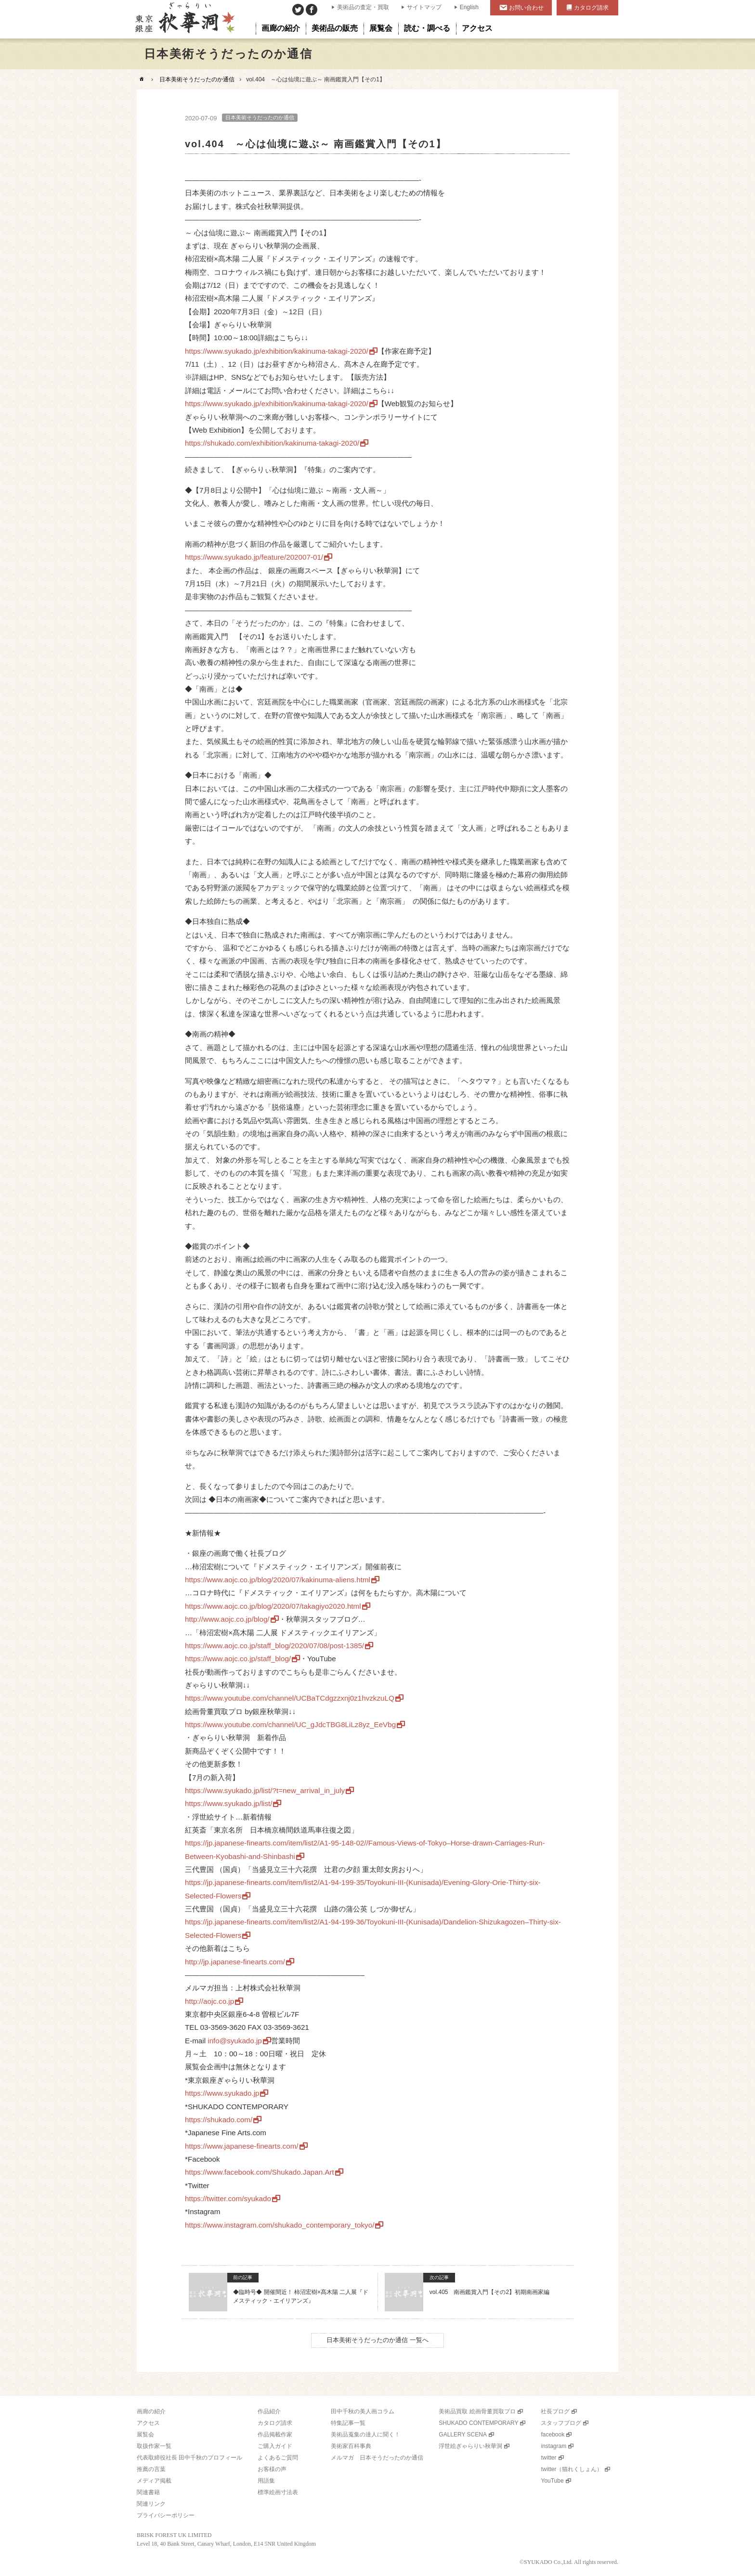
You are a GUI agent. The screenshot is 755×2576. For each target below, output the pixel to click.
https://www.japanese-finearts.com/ (242, 2146)
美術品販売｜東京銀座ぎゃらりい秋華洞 (184, 19)
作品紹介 (269, 2411)
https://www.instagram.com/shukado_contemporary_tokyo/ (279, 2225)
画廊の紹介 (151, 2411)
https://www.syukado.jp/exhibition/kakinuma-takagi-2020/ (276, 351)
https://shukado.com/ (218, 2119)
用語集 (266, 2480)
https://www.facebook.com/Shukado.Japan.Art (259, 2172)
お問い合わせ (526, 7)
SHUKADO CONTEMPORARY (478, 2423)
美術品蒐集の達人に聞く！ (365, 2434)
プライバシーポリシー (166, 2515)
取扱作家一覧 (154, 2446)
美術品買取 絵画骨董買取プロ (477, 2411)
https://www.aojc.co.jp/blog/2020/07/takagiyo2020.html (273, 1606)
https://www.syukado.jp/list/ (228, 1803)
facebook (552, 2434)
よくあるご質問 (278, 2457)
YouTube (552, 2480)
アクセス (148, 2423)
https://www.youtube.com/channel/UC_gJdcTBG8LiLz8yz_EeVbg (290, 1724)
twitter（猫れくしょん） (571, 2469)
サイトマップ (424, 7)
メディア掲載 (154, 2480)
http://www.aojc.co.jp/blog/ (227, 1619)
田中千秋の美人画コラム (362, 2411)
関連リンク (151, 2503)
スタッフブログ (561, 2423)
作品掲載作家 (275, 2434)
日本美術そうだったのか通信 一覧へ (377, 2340)
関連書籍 (148, 2492)
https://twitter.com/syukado (228, 2198)
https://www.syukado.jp (222, 2093)
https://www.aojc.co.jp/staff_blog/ (238, 1658)
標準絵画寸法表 (278, 2492)
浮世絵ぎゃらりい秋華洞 (470, 2446)
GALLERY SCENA (463, 2434)
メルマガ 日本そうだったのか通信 (377, 2457)
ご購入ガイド (275, 2446)
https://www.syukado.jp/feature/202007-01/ (254, 557)
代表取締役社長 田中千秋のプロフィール (189, 2457)
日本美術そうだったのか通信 (196, 79)
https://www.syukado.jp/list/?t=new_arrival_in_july (265, 1790)
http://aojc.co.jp (209, 2001)
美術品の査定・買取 (363, 7)
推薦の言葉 (151, 2469)
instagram (553, 2446)
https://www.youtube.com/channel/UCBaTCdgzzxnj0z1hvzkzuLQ (289, 1698)
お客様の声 (272, 2469)
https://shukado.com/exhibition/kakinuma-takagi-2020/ (272, 443)
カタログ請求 (591, 7)
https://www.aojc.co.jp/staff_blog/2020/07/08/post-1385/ (274, 1645)
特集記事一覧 (348, 2423)
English (469, 7)
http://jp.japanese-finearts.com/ (235, 1962)
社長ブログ (555, 2411)
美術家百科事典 (351, 2446)
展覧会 (145, 2434)
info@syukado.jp (235, 2041)
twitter (548, 2457)
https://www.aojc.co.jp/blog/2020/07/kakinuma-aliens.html (277, 1580)
